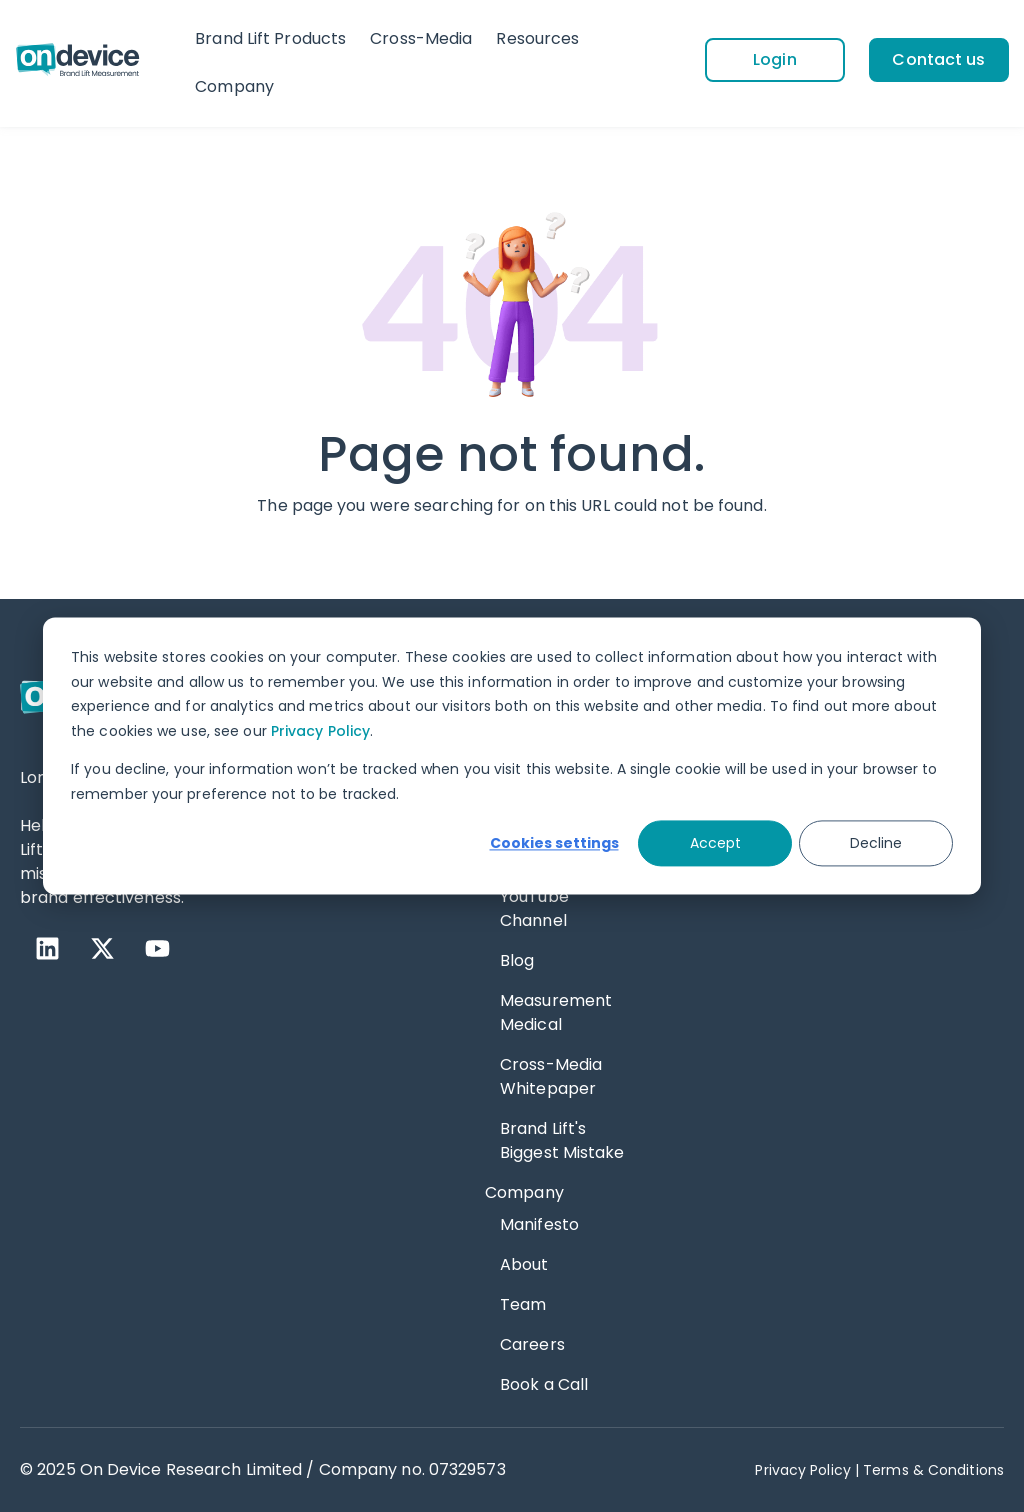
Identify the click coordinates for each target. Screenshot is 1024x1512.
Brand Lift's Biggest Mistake (562, 1140)
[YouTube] (157, 948)
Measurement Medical (556, 1012)
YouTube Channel (534, 908)
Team (523, 1304)
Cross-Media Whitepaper (551, 1076)
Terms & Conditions (933, 1470)
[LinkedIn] (47, 948)
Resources (537, 38)
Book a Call (544, 1384)
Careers (532, 1344)
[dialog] (512, 755)
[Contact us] (939, 60)
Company (234, 86)
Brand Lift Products (270, 38)
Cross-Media (421, 38)
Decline (876, 843)
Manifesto (539, 1224)
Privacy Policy (320, 731)
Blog (517, 960)
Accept (715, 843)
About (524, 1264)
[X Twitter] (102, 948)
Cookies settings (554, 843)
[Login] (775, 60)
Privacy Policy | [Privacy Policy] (807, 1470)
